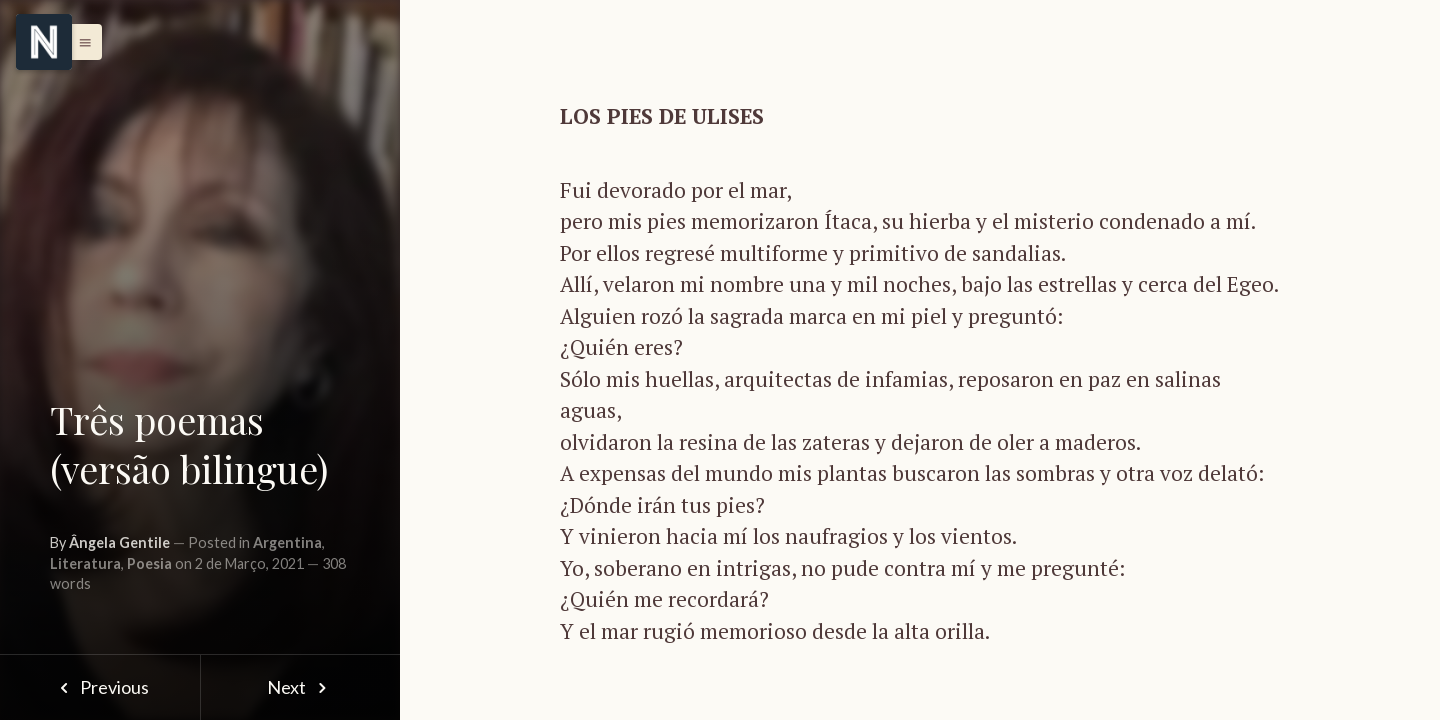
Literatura (85, 563)
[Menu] (44, 42)
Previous (99, 687)
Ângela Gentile (119, 542)
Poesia (149, 563)
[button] (80, 42)
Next (300, 687)
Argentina (287, 542)
